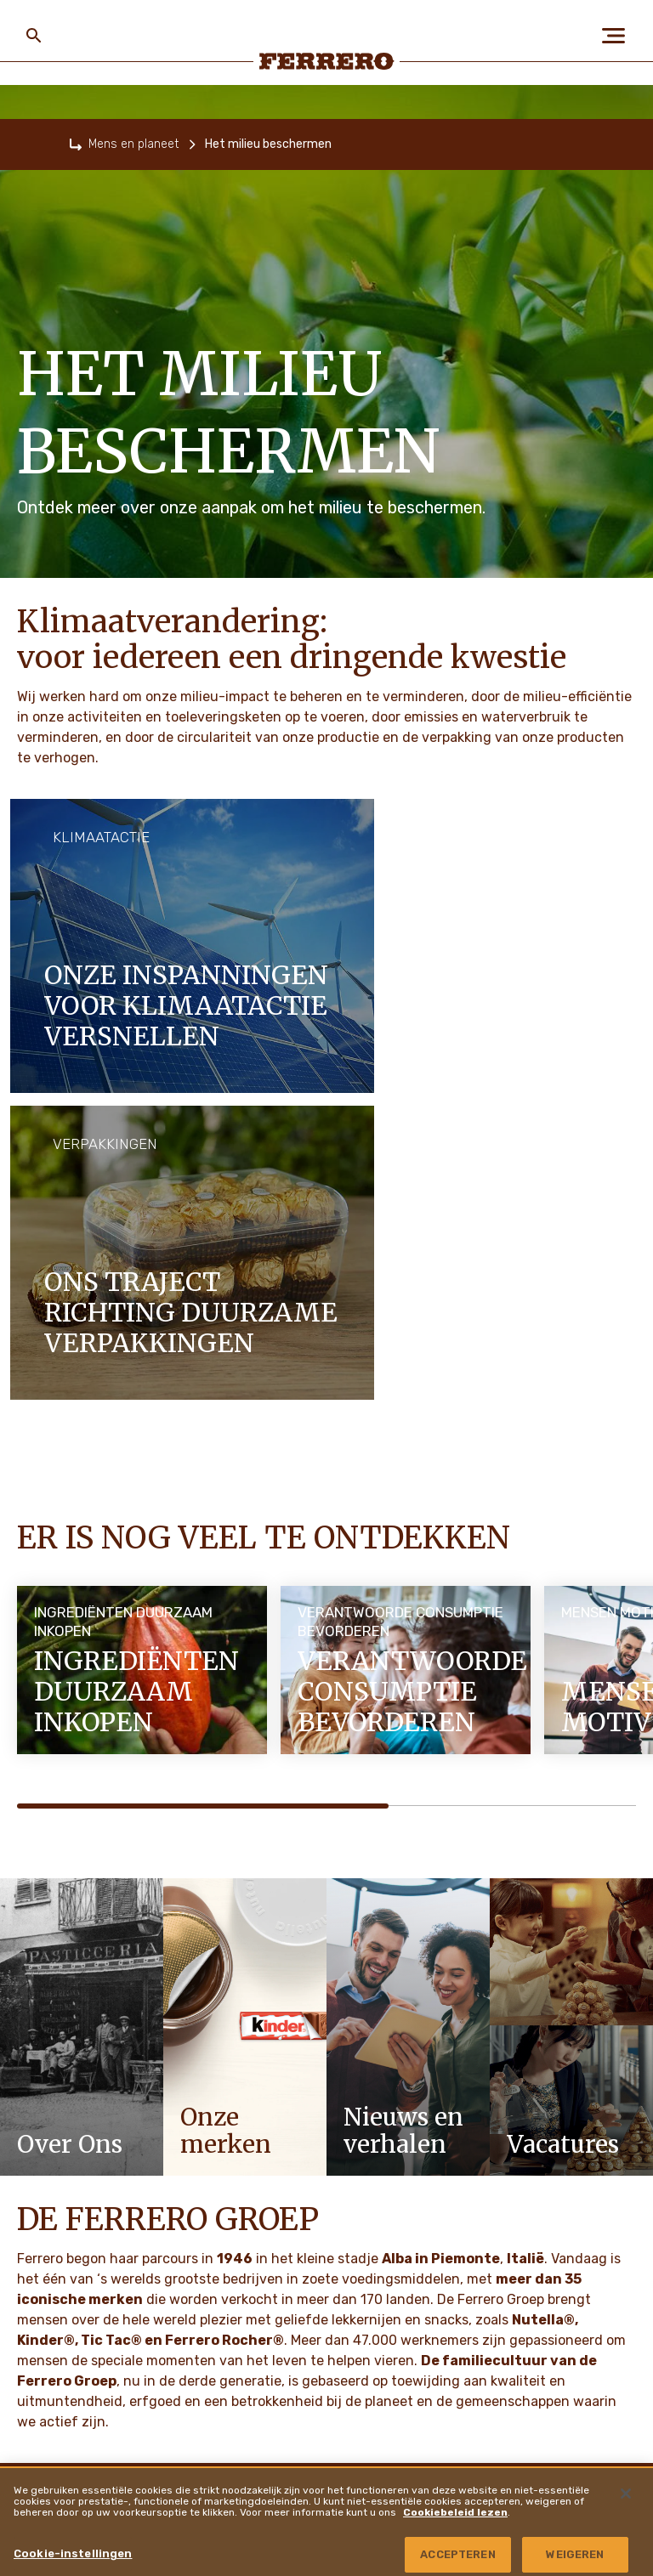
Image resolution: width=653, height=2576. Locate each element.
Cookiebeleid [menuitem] (276, 2237)
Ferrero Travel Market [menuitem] (550, 2241)
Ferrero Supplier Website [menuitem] (560, 2147)
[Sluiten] (625, 2493)
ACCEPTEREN (457, 2554)
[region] (326, 2521)
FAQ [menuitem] (254, 2150)
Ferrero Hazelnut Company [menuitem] (565, 2383)
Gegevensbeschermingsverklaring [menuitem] (325, 2324)
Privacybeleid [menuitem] (276, 2194)
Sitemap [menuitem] (263, 2280)
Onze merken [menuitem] (62, 2237)
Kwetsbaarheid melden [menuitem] (548, 2336)
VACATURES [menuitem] (53, 2280)
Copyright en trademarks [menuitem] (552, 2289)
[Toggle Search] (34, 36)
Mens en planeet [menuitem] (75, 2193)
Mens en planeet (133, 144)
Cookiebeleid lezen (455, 2512)
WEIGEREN (575, 2554)
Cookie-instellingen (73, 2553)
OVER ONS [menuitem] (48, 2150)
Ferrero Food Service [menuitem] (552, 2194)
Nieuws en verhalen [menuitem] (87, 2323)
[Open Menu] (619, 36)
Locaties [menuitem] (514, 2431)
